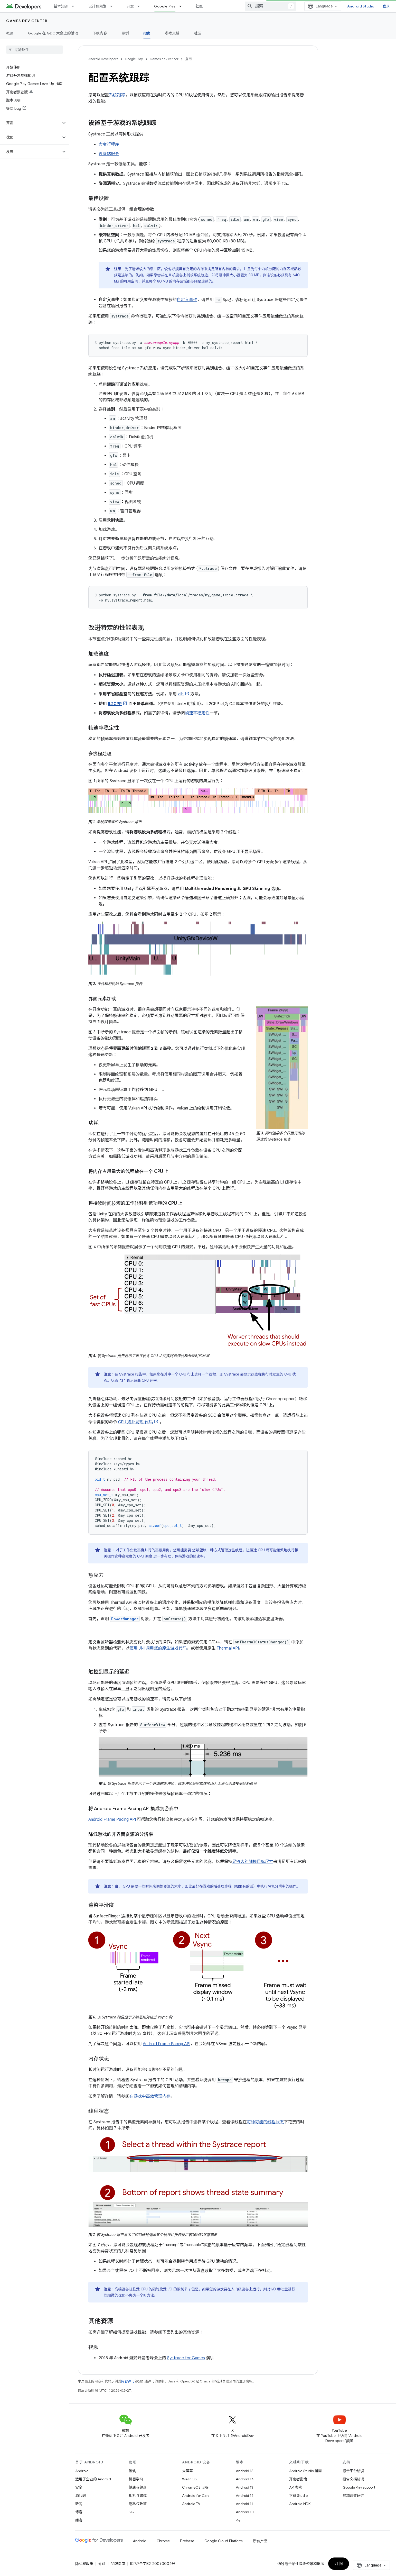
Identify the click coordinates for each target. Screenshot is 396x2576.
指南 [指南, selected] (147, 33)
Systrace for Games (186, 2358)
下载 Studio (298, 2495)
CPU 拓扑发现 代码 (135, 1422)
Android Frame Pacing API (112, 1819)
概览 (10, 33)
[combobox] (270, 6)
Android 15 (244, 2471)
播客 (78, 2520)
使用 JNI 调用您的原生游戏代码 (158, 1648)
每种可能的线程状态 (265, 2122)
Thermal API (227, 1648)
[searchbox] (34, 49)
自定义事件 (187, 299)
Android (82, 2471)
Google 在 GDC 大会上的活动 (53, 33)
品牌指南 (118, 2564)
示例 (125, 33)
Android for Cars (195, 2495)
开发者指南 (298, 2479)
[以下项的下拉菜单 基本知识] (75, 6)
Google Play (134, 59)
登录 (386, 6)
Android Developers (103, 59)
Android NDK (299, 2503)
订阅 (338, 2563)
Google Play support (359, 2487)
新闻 (78, 2503)
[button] (30, 123)
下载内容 (99, 33)
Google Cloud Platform (223, 2541)
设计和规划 (97, 6)
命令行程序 (109, 144)
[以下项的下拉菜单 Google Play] (183, 6)
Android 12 (244, 2495)
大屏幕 (187, 2471)
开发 (130, 6)
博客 (78, 2512)
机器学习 (136, 2479)
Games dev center (26, 21)
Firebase (187, 2541)
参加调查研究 (353, 2495)
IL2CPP (115, 703)
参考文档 (172, 33)
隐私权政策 (138, 2503)
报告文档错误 (353, 2479)
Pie (238, 2520)
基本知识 (61, 6)
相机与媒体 (138, 2495)
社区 (199, 6)
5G (131, 2512)
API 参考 (295, 2487)
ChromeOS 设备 (195, 2487)
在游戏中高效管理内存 (150, 2096)
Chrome (163, 2541)
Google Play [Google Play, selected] (165, 6)
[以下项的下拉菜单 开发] (141, 6)
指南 (188, 59)
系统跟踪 (117, 95)
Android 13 (244, 2487)
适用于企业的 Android (93, 2479)
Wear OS (189, 2479)
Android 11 (244, 2503)
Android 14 (245, 2479)
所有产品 (260, 2541)
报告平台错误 (353, 2471)
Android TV (191, 2503)
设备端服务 (109, 153)
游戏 (132, 2471)
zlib (181, 694)
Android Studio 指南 (305, 2471)
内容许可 (128, 2381)
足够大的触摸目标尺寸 (252, 1861)
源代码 (80, 2495)
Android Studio (360, 6)
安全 (78, 2487)
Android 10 (245, 2512)
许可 (102, 2564)
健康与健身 (138, 2487)
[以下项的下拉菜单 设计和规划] (113, 6)
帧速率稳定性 (197, 713)
